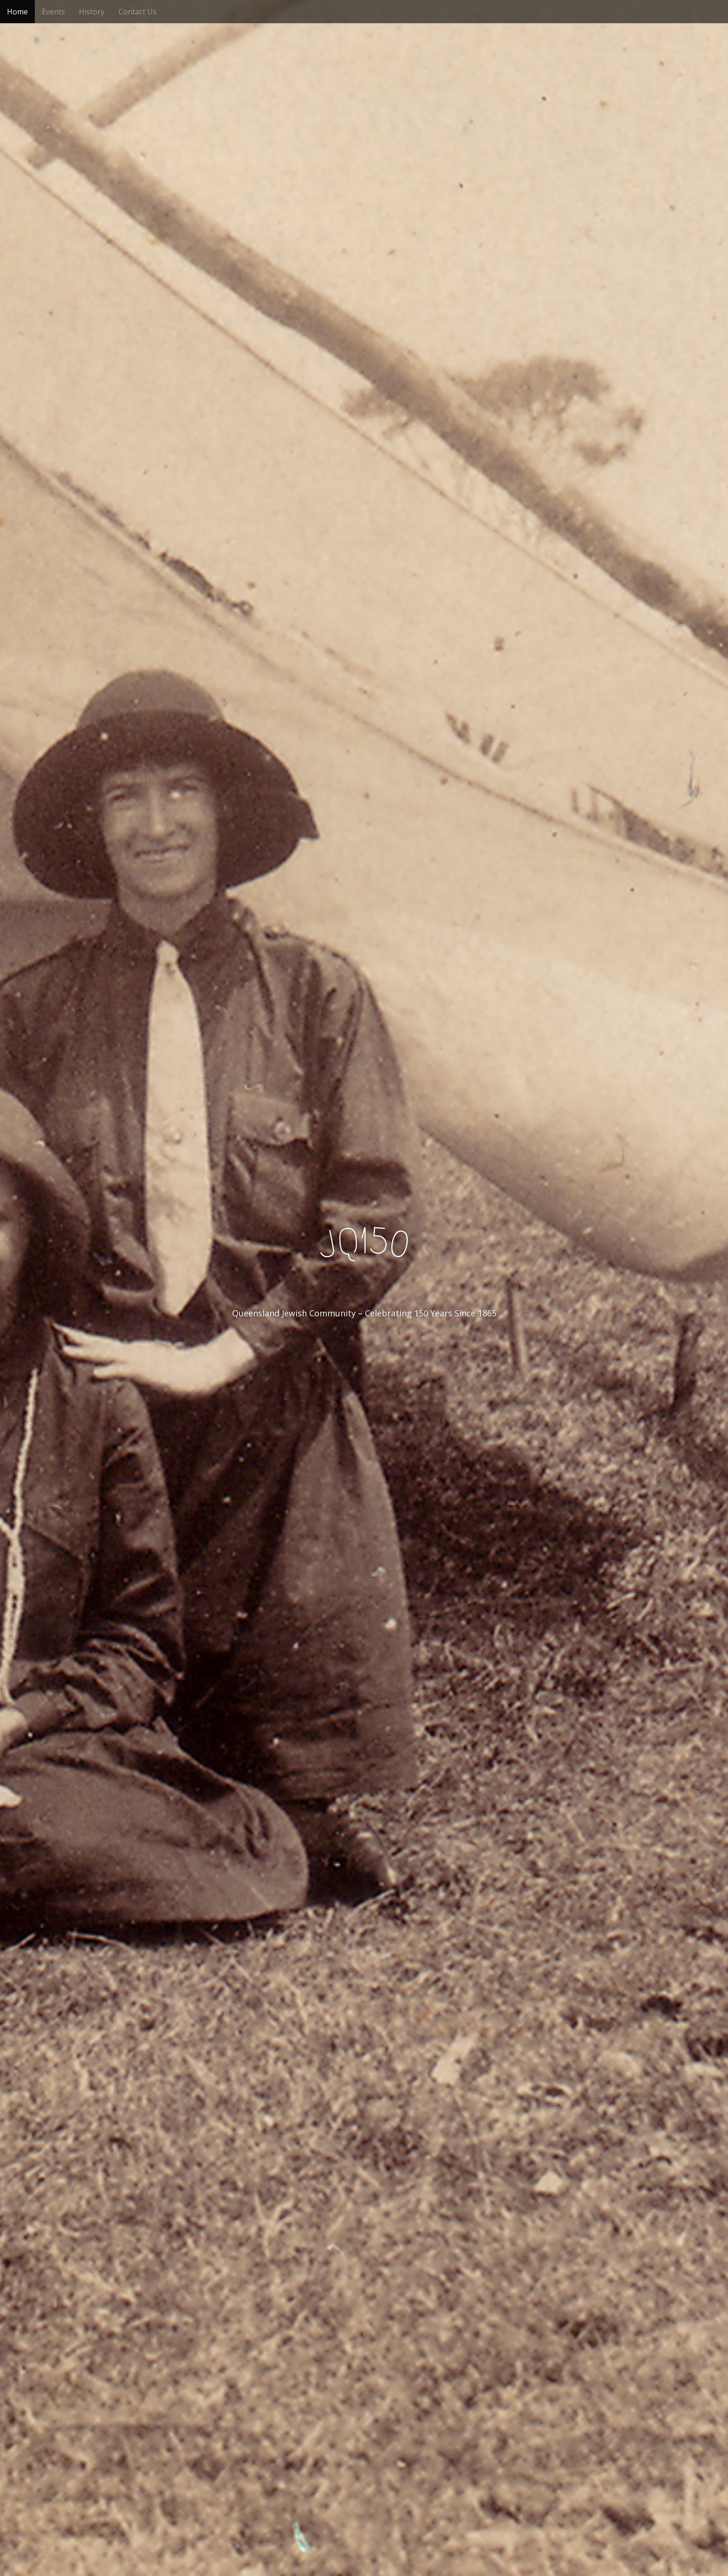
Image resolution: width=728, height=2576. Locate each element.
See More (364, 1351)
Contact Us (137, 12)
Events (53, 12)
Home (17, 12)
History (91, 12)
